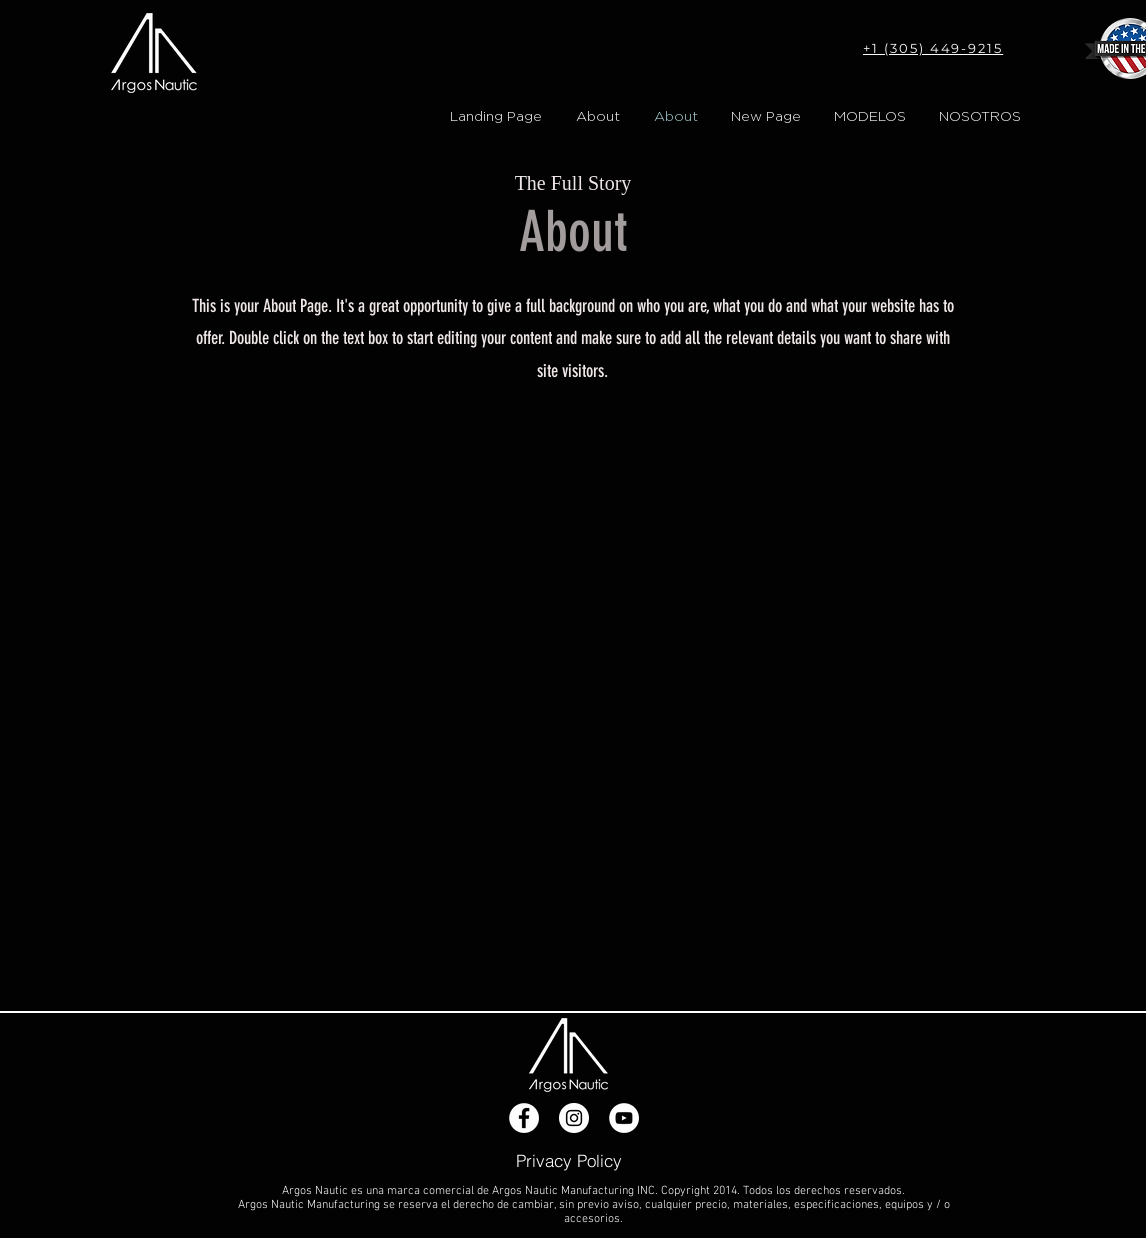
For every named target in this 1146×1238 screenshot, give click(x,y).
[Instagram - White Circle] (574, 1118)
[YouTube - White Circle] (624, 1118)
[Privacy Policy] (569, 1160)
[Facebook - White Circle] (524, 1118)
